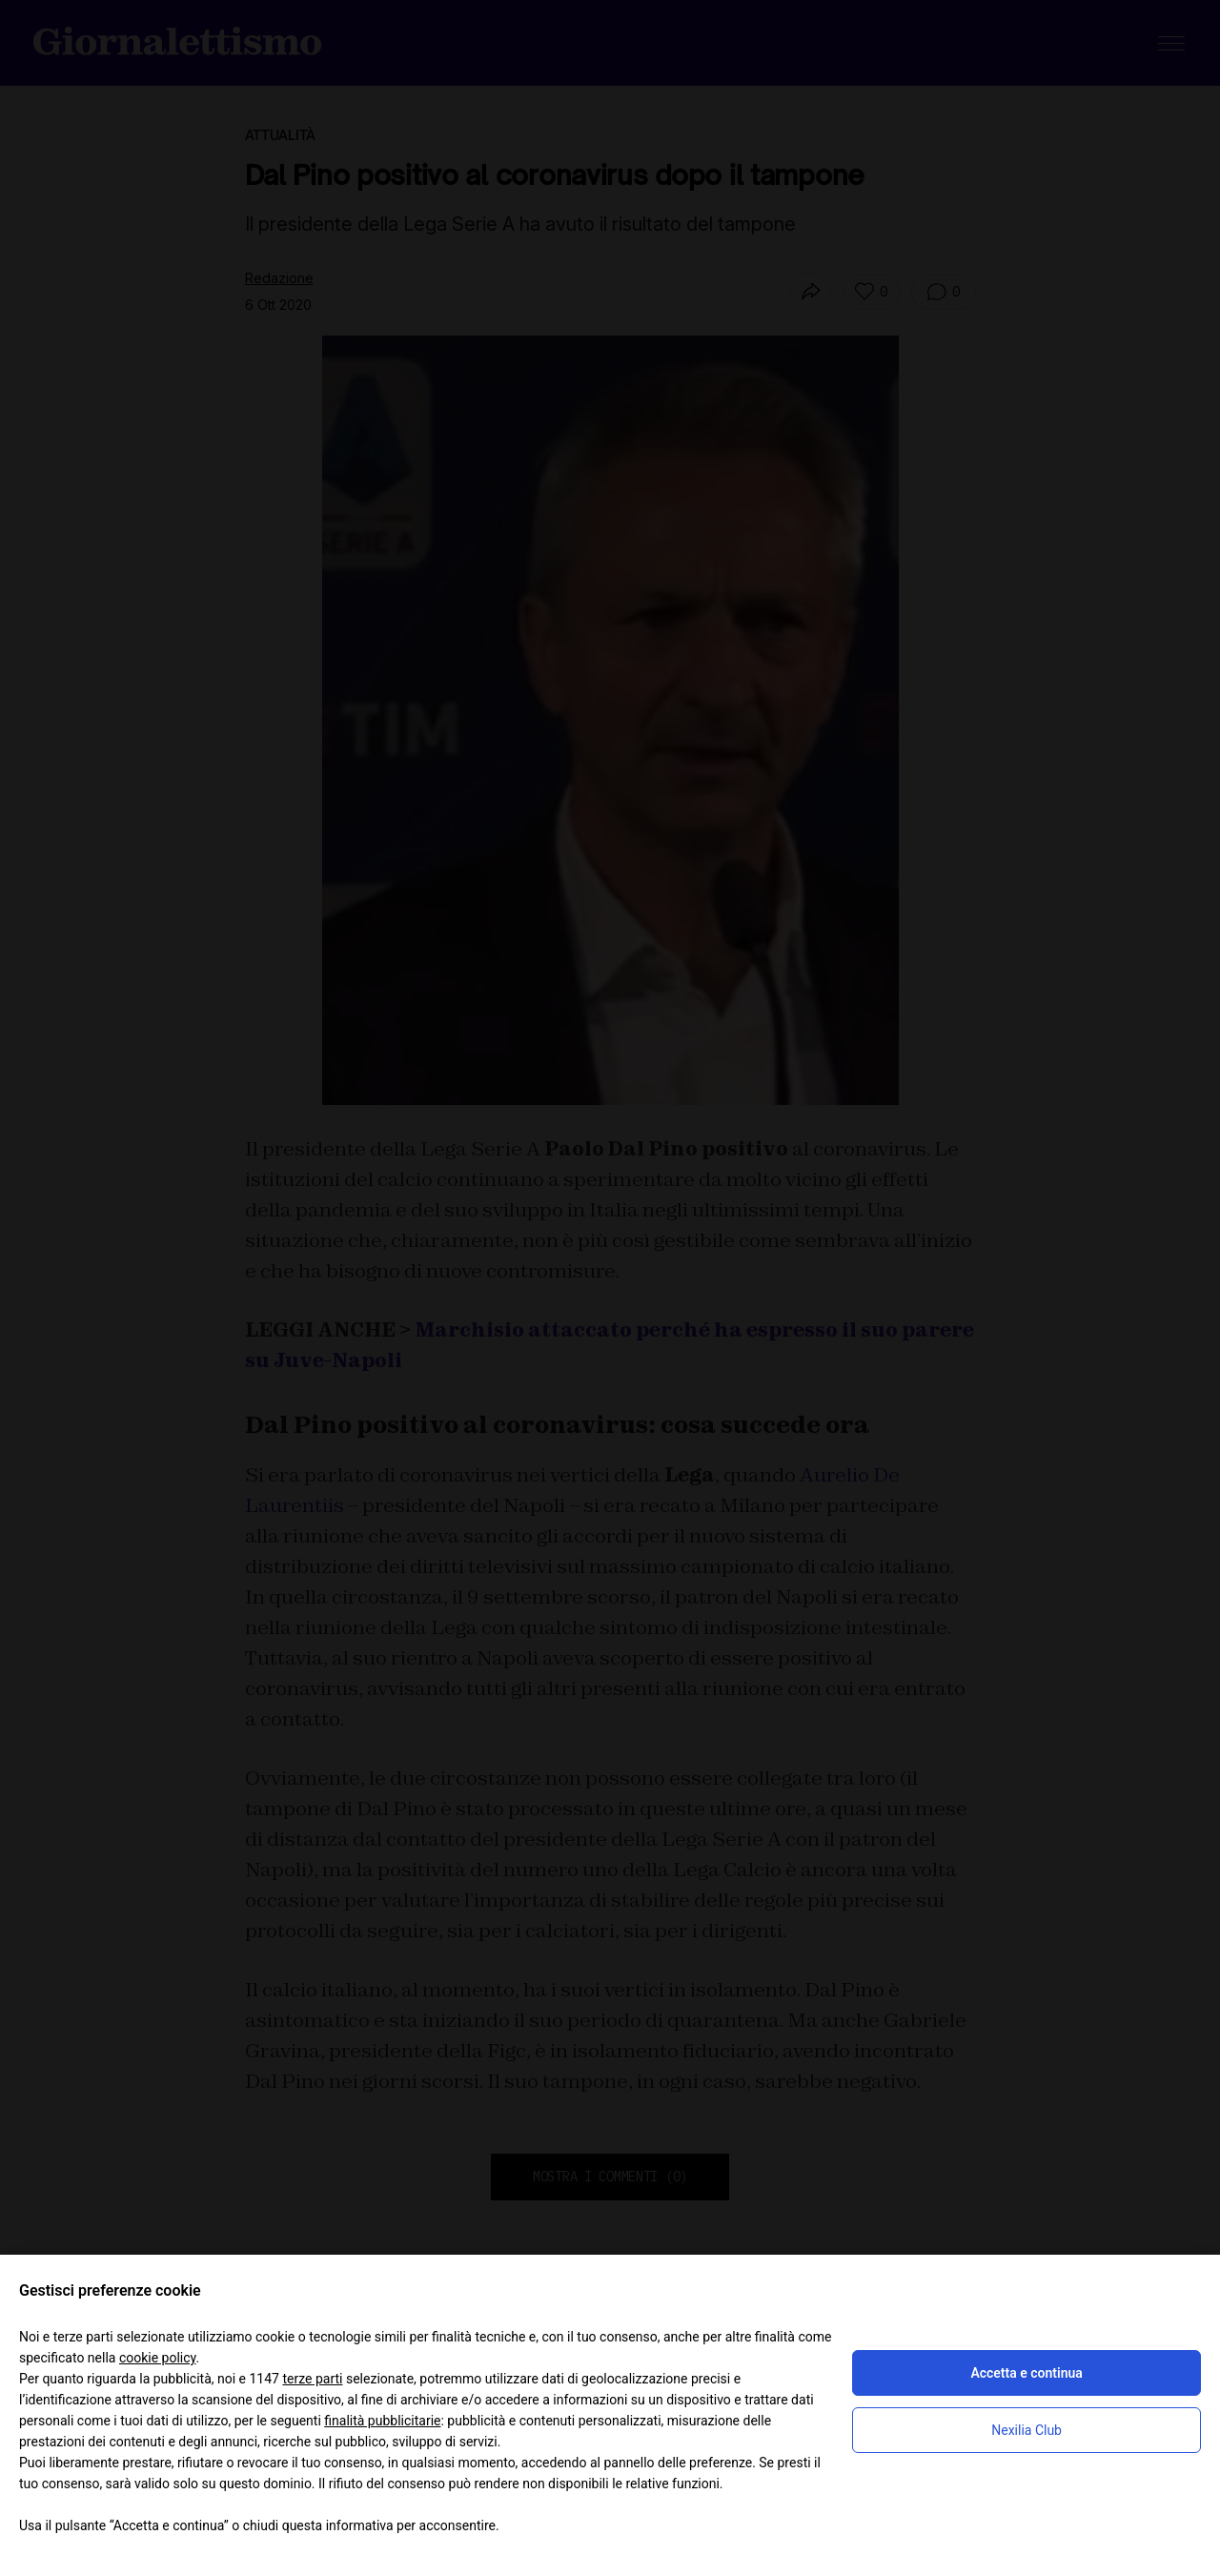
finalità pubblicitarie (382, 2420)
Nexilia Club (1026, 2430)
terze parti (312, 2378)
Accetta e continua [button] (1026, 2373)
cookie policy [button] (157, 2357)
